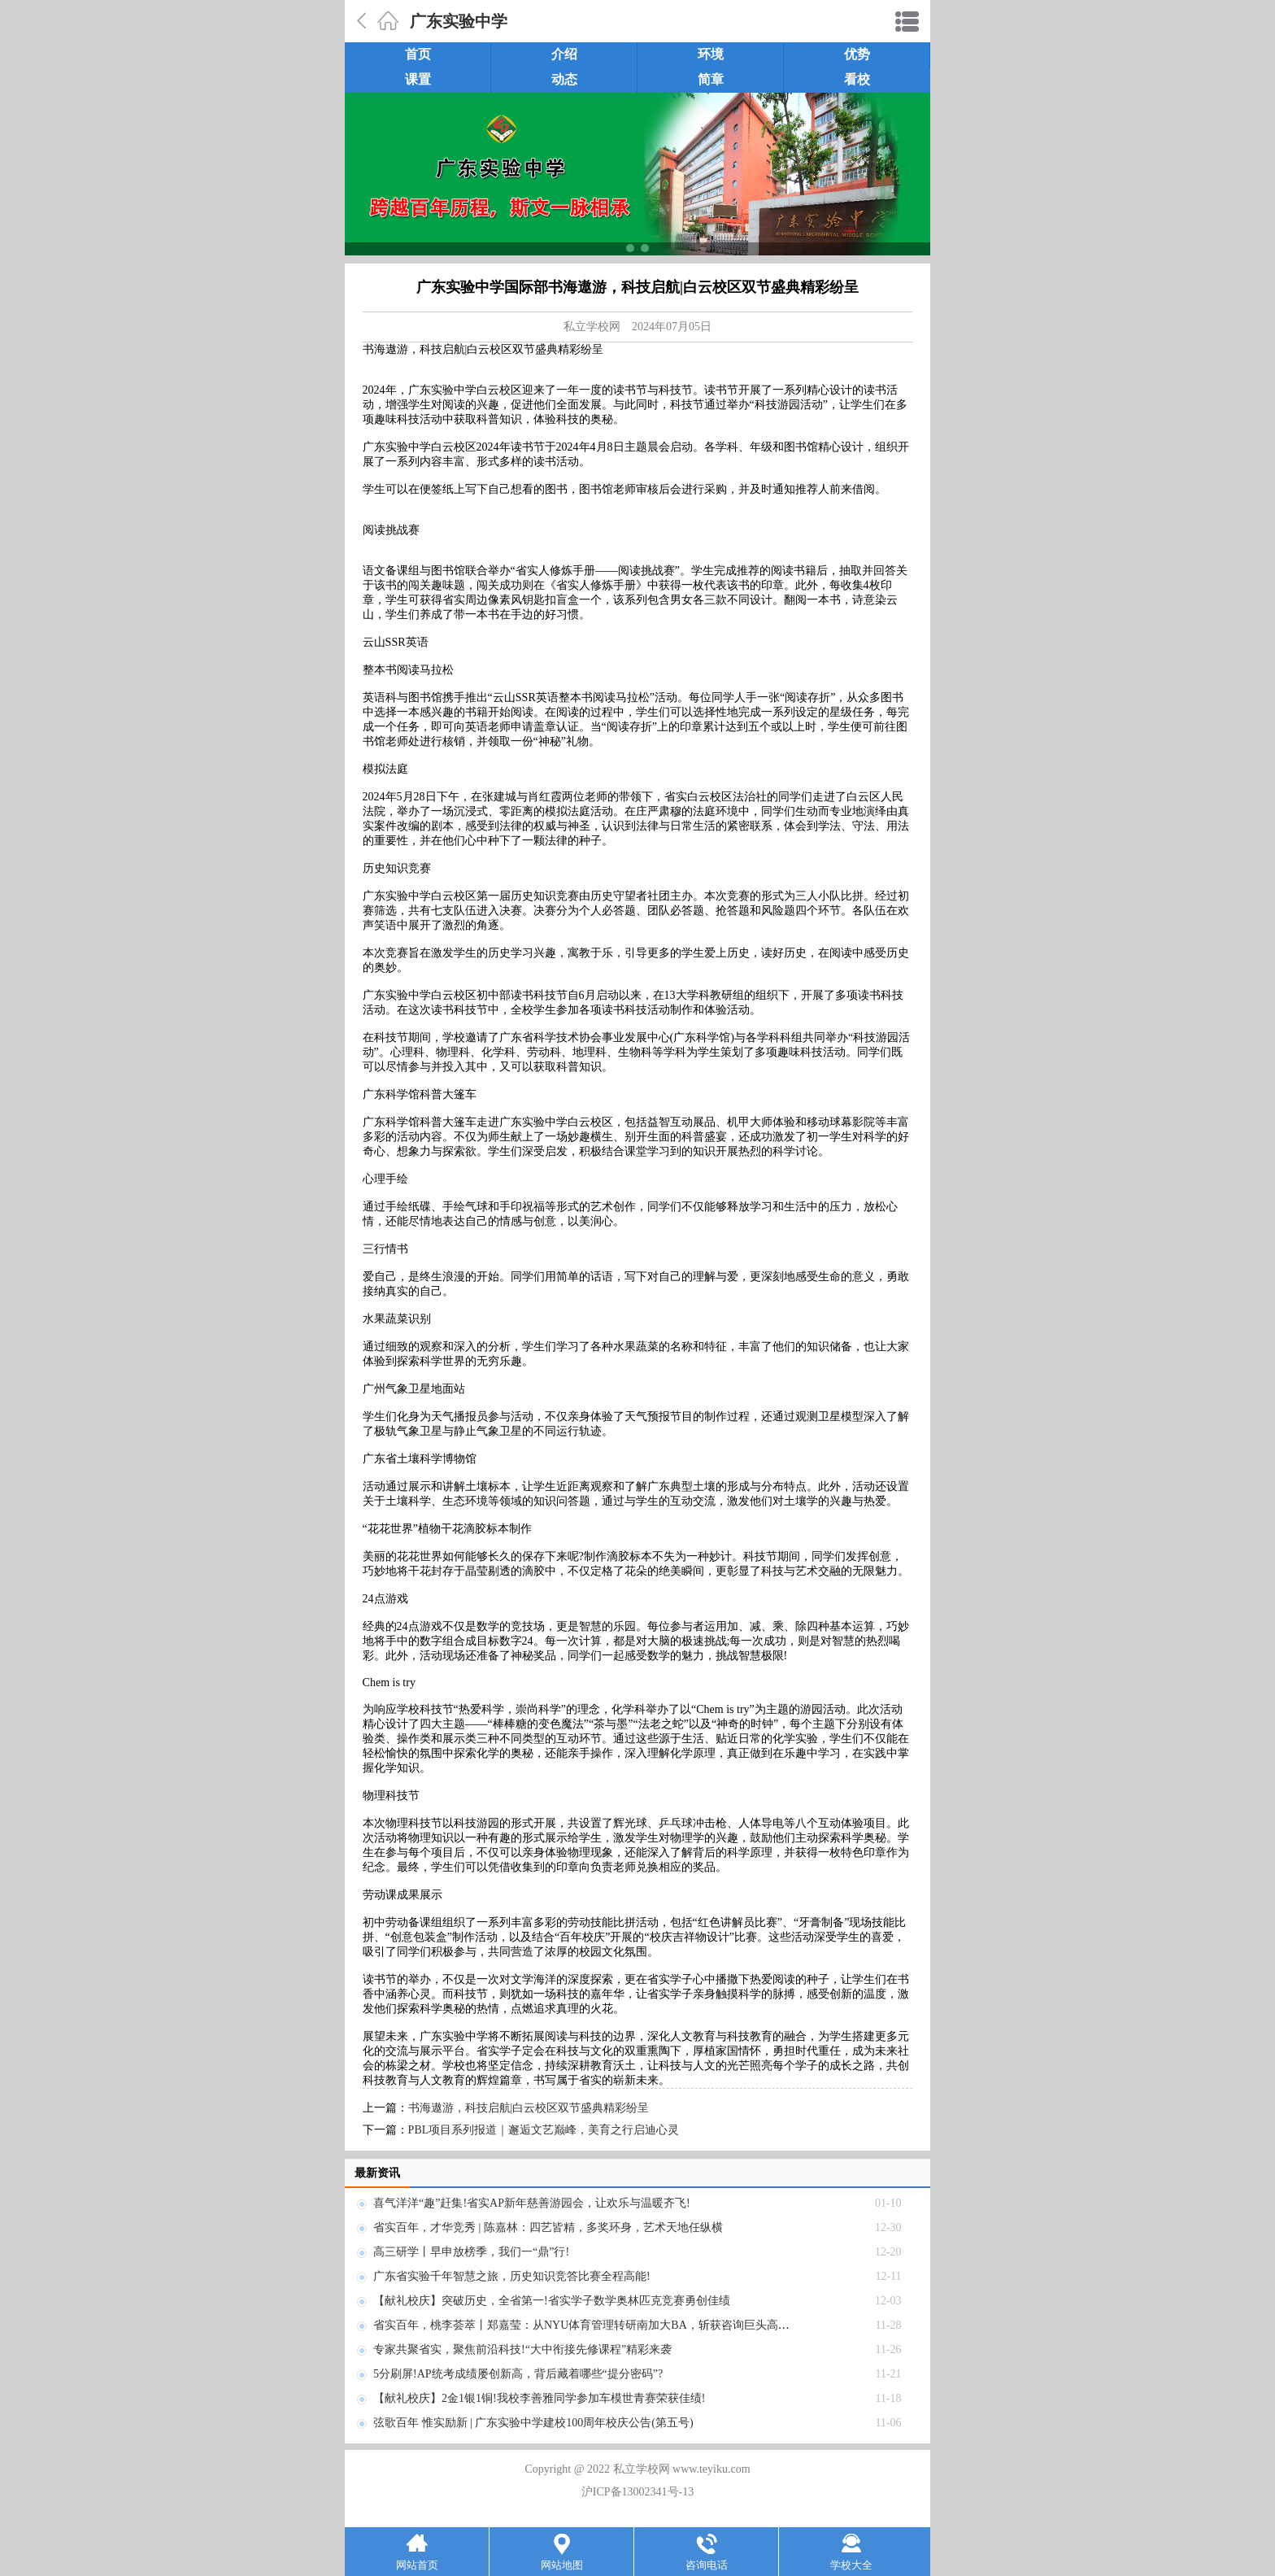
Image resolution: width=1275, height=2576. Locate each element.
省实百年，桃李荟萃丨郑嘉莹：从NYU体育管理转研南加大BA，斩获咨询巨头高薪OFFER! (601, 2325)
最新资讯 (377, 2173)
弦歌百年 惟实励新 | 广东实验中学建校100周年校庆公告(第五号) (533, 2423)
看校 (857, 79)
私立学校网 (592, 326)
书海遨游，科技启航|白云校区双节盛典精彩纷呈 (529, 2108)
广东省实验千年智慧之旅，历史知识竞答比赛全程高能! (512, 2276)
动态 (564, 79)
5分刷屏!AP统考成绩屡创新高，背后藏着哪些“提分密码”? (518, 2374)
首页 (418, 54)
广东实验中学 (458, 21)
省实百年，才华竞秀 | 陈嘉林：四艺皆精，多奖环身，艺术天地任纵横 (548, 2227)
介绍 (564, 54)
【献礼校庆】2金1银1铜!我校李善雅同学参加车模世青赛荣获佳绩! (539, 2398)
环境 (711, 54)
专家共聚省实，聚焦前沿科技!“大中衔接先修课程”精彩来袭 (522, 2349)
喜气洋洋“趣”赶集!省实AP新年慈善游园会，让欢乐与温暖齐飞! (531, 2203)
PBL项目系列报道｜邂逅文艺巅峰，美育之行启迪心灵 (544, 2130)
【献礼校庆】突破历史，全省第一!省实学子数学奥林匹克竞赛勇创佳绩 (551, 2301)
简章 (711, 79)
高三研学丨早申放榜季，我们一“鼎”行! (471, 2252)
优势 (857, 54)
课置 (418, 79)
